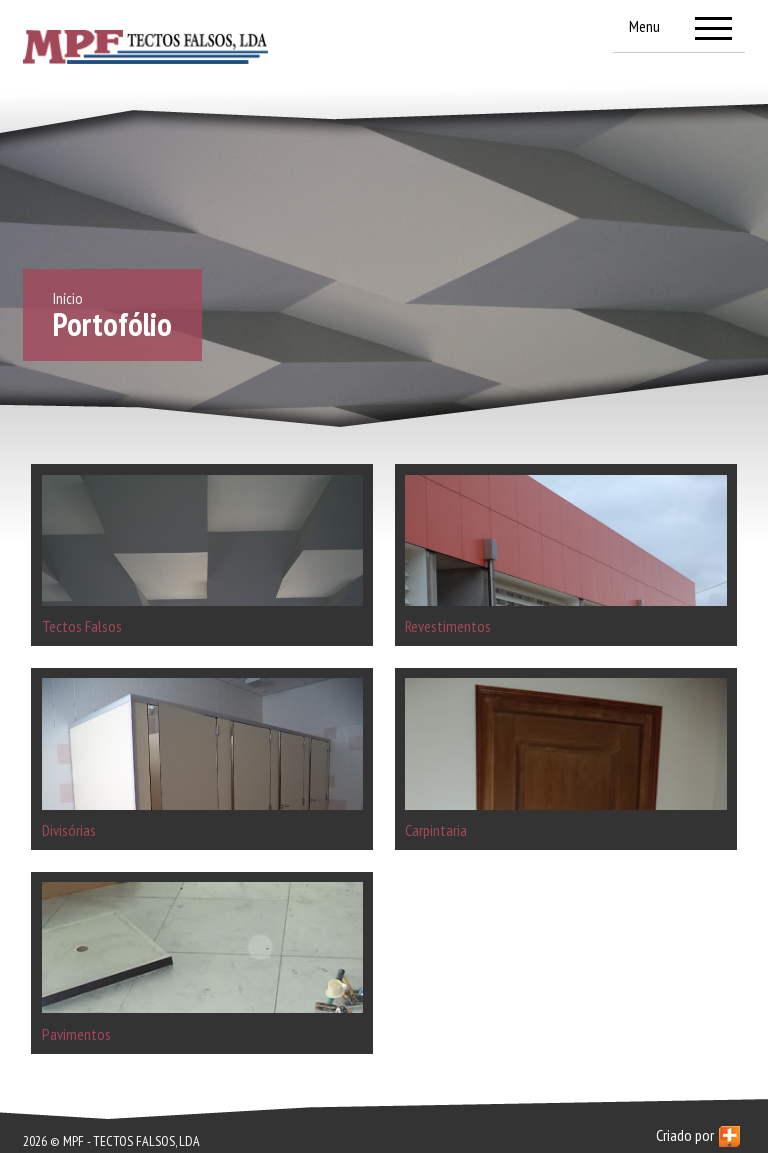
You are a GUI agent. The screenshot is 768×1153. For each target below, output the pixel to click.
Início (68, 298)
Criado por (698, 1136)
